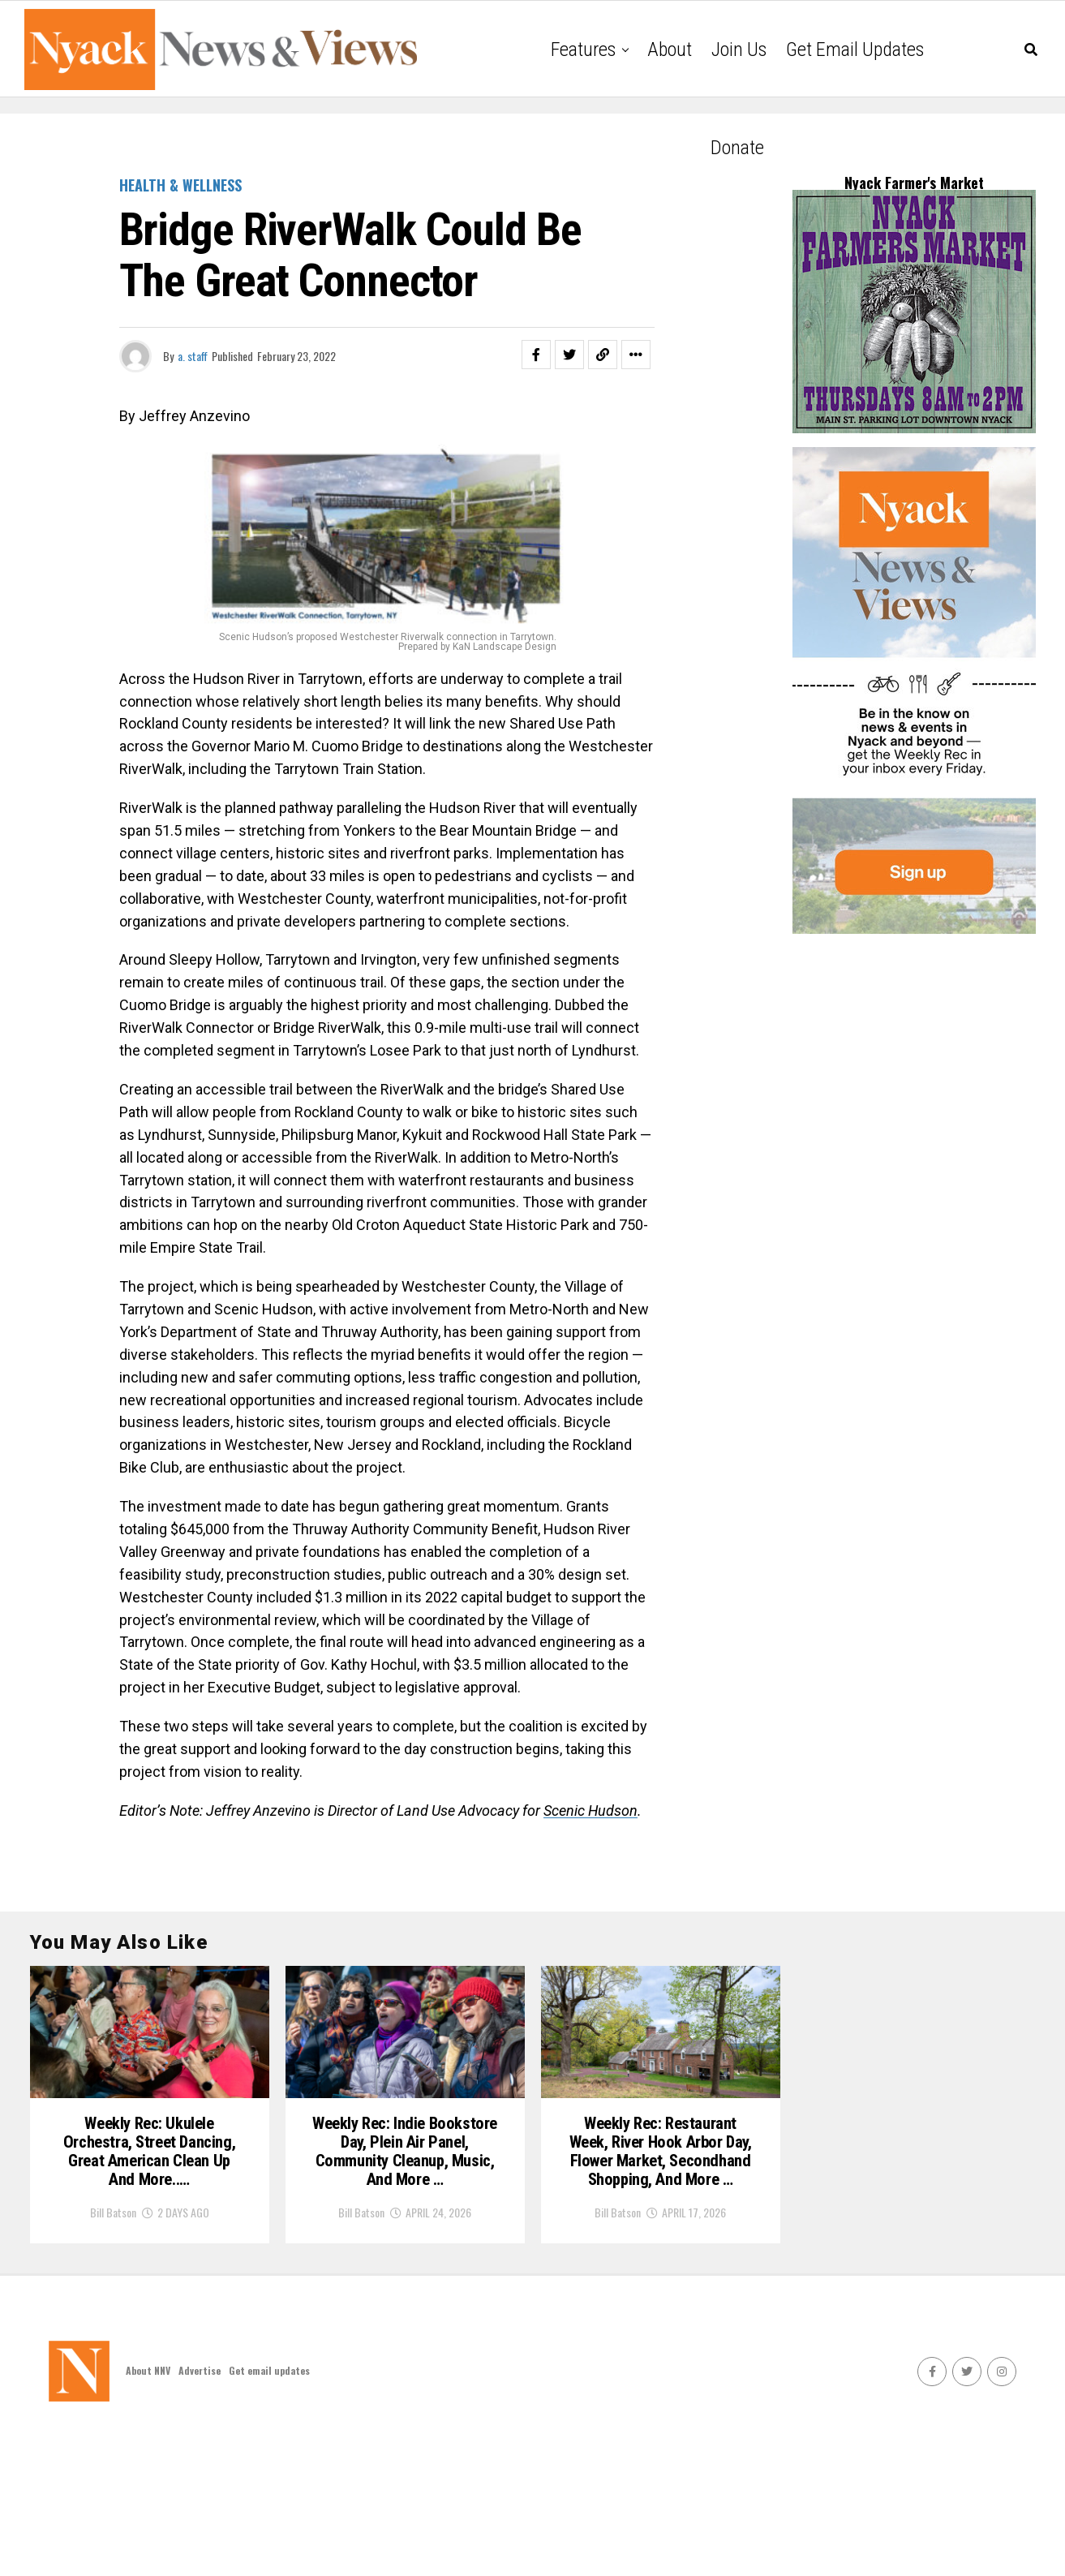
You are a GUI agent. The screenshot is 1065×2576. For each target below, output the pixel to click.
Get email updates (855, 49)
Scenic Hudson (590, 1810)
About (669, 49)
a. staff (193, 355)
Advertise (199, 2511)
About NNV (148, 2511)
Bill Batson (113, 2332)
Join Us (739, 49)
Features (583, 49)
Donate (737, 147)
